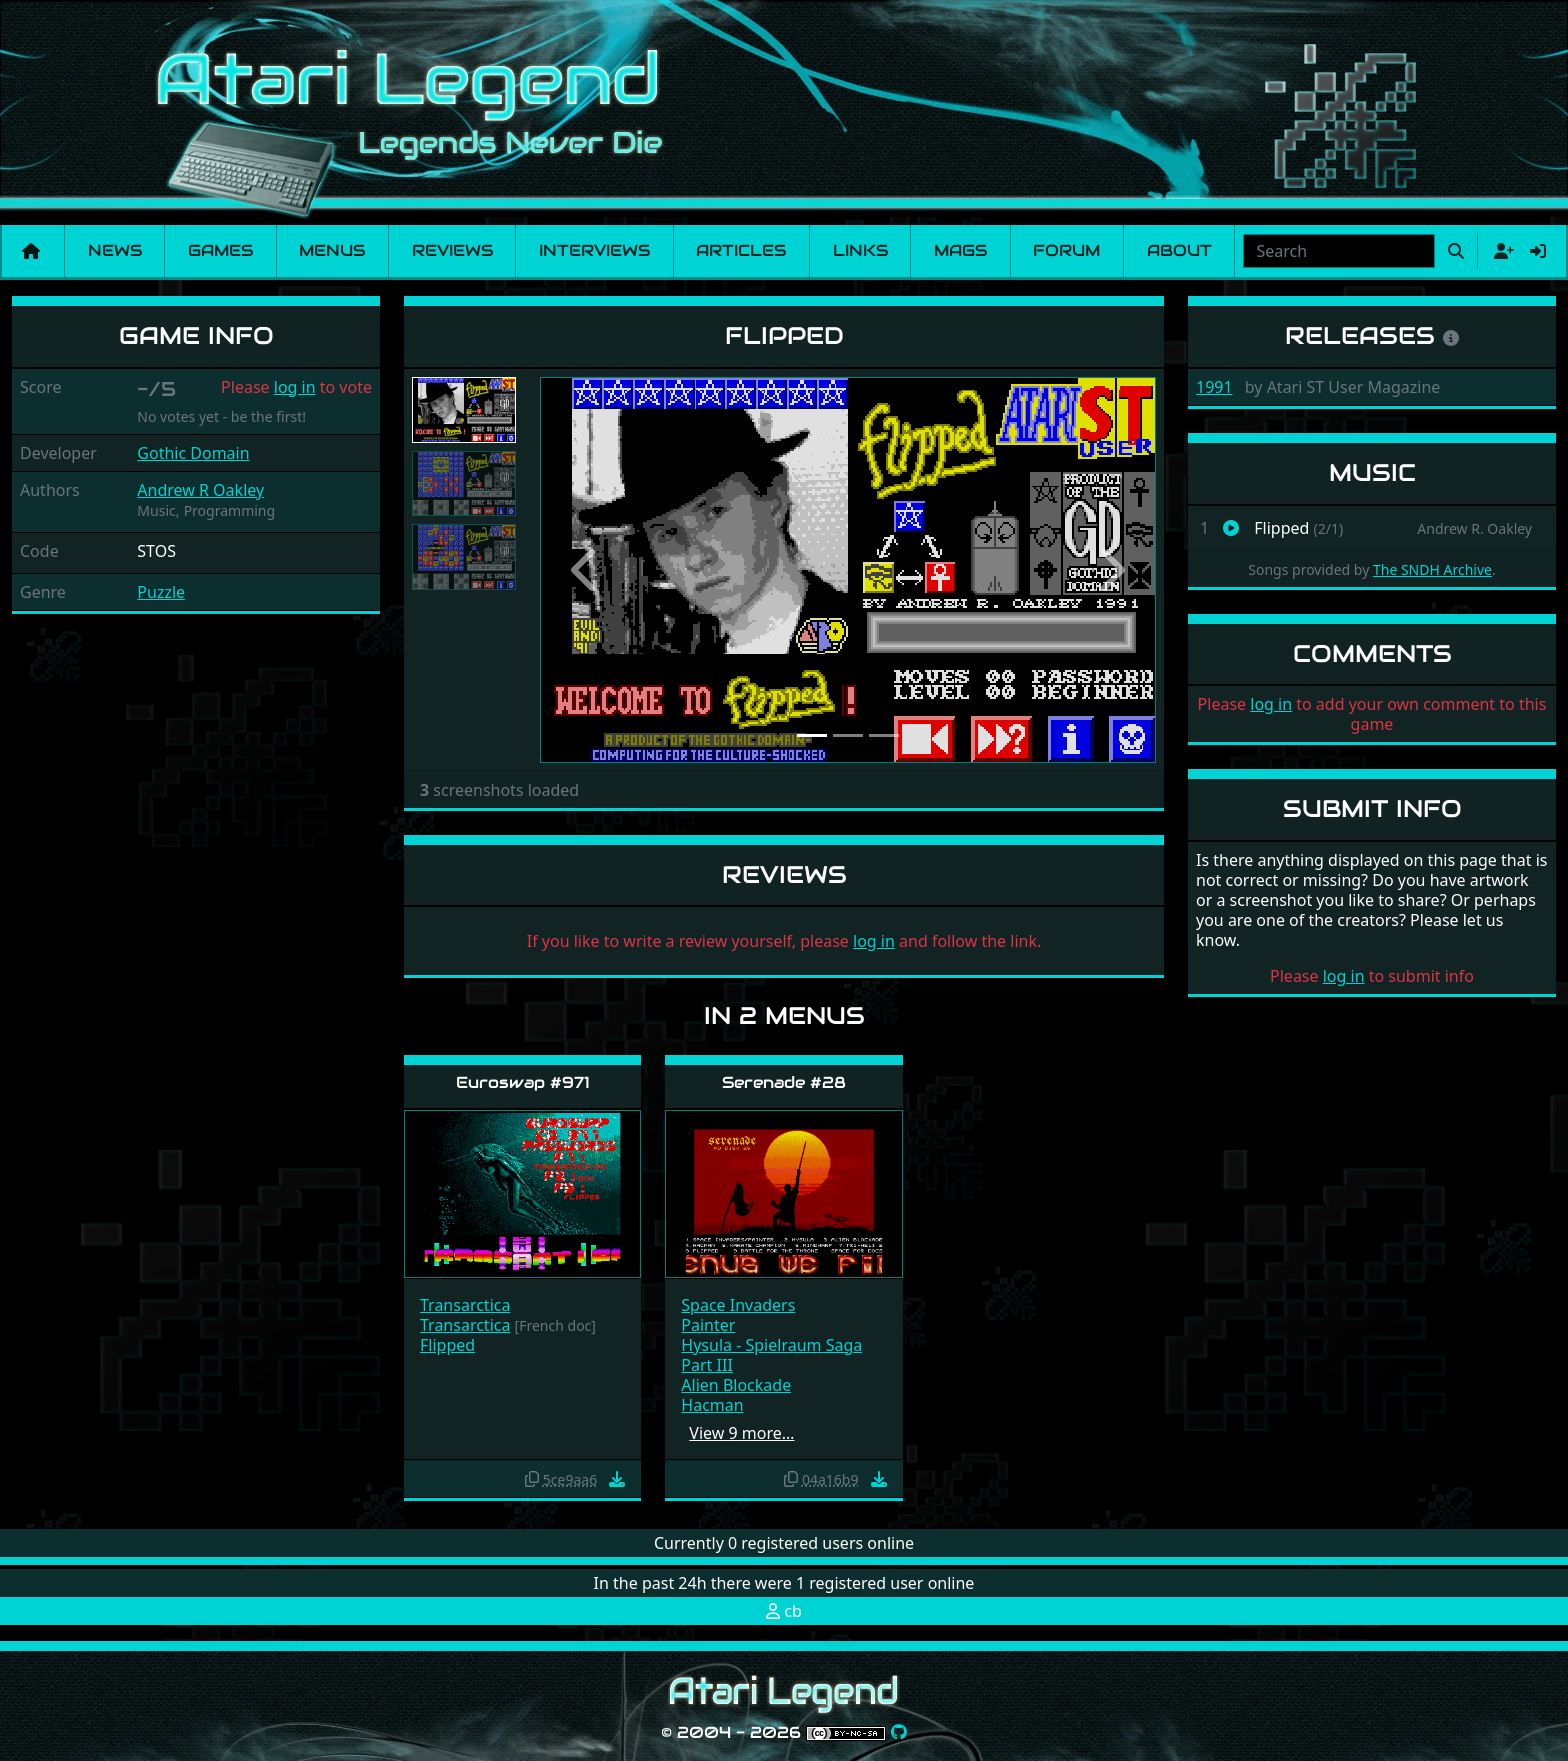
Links (860, 250)
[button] (586, 570)
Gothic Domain (193, 453)
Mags (960, 250)
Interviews (594, 250)
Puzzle (161, 592)
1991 (1214, 387)
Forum (1066, 250)
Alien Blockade (736, 1385)
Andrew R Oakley (200, 490)
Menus (332, 250)
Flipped (447, 1345)
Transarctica (465, 1305)
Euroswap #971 (523, 1082)
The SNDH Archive (1432, 569)
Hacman (712, 1405)
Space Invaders (738, 1305)
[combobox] (1339, 251)
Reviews (452, 250)
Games (220, 250)
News (115, 250)
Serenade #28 (784, 1082)
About (1179, 250)
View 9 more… (741, 1433)
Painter (708, 1325)
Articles (741, 250)
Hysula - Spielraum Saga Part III (771, 1355)
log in (295, 387)
